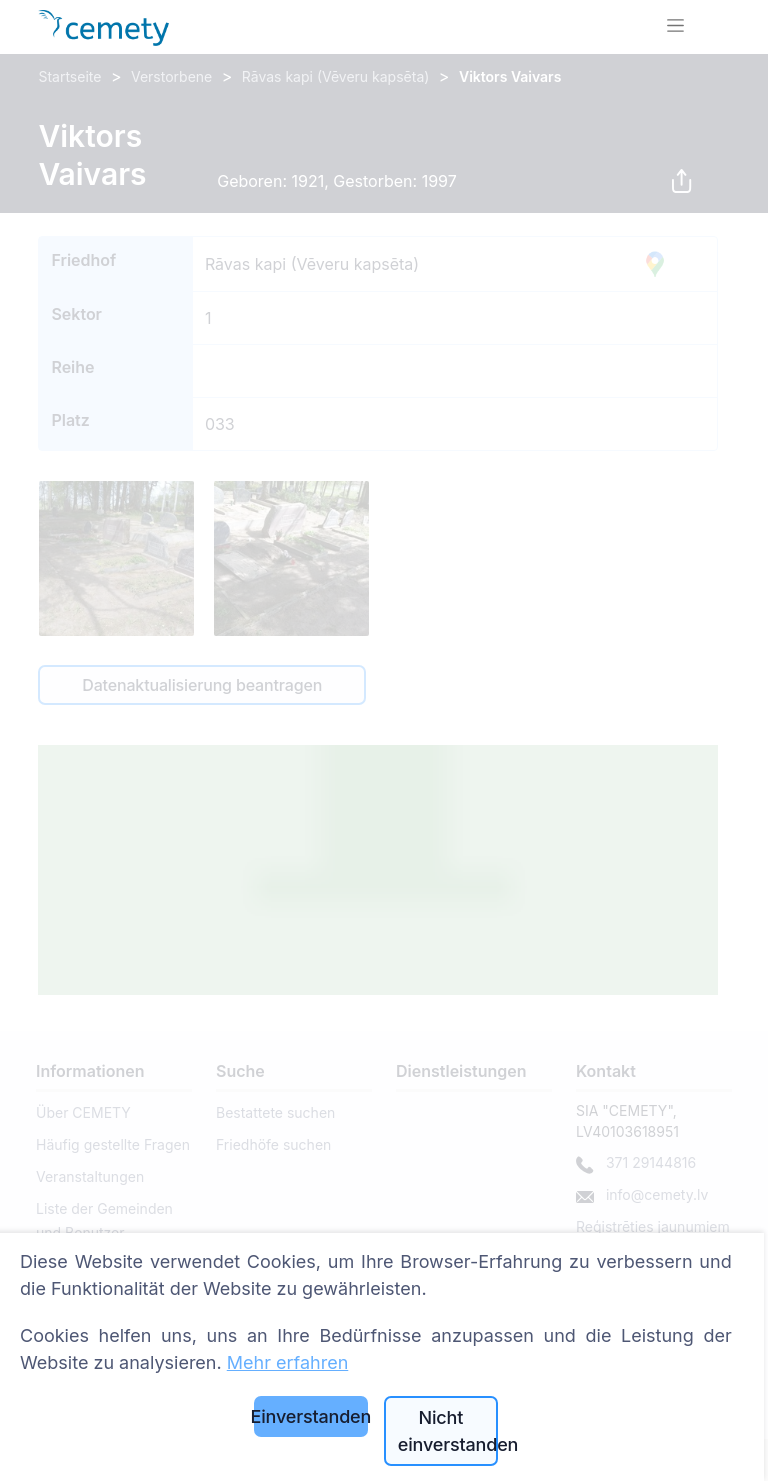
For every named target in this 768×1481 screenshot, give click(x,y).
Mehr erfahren (288, 1362)
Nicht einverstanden (448, 1431)
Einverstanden (311, 1416)
